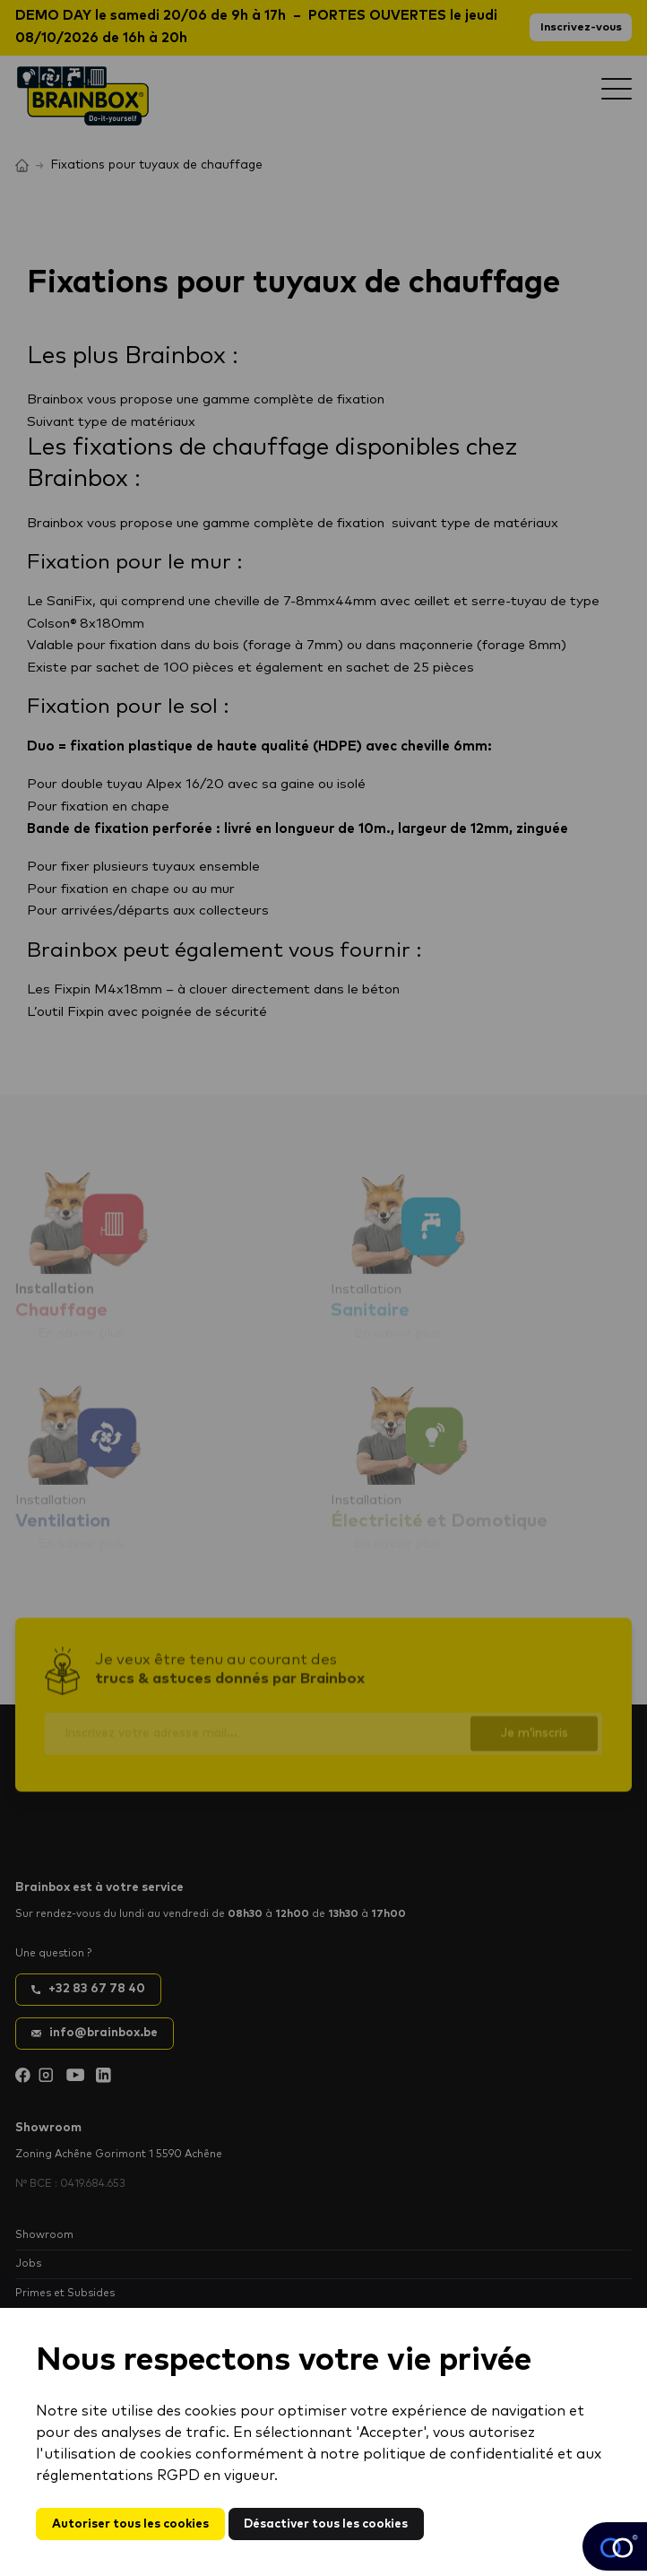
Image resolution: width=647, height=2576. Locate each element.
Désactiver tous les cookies (326, 2524)
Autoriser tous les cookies (130, 2524)
